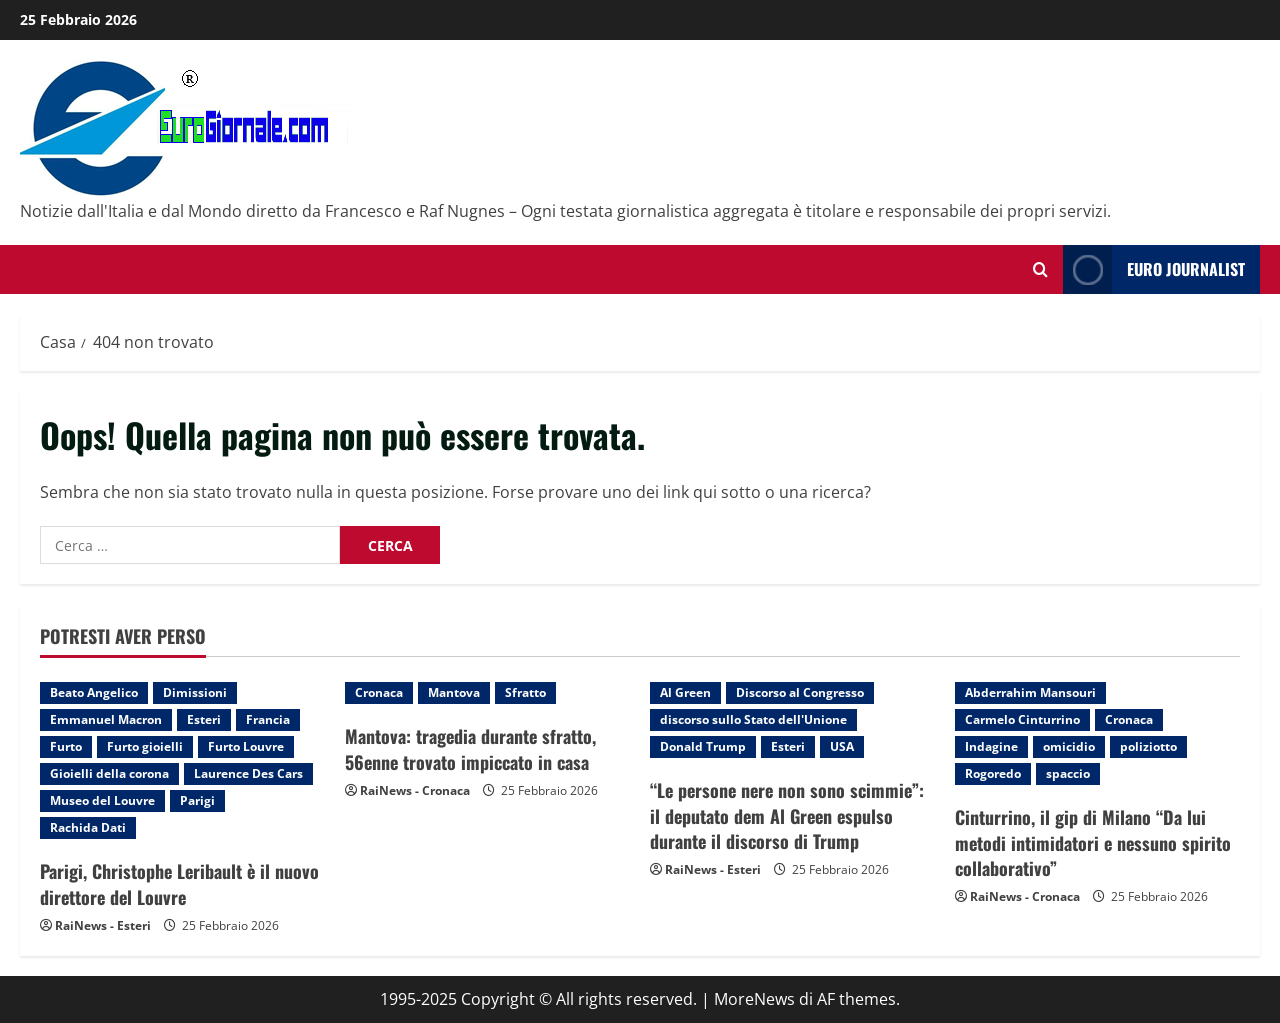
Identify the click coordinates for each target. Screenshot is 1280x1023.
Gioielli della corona (109, 773)
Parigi (197, 800)
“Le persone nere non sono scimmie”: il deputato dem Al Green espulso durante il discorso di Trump (787, 815)
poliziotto (1148, 746)
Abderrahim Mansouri (1030, 692)
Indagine (991, 746)
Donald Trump (703, 746)
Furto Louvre (246, 746)
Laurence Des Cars (248, 773)
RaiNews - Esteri (103, 925)
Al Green (685, 692)
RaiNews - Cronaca (415, 790)
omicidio (1069, 746)
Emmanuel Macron (106, 719)
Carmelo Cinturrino (1022, 719)
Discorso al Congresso (800, 692)
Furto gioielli (145, 746)
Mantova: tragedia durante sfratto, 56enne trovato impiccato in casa (470, 748)
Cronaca (379, 692)
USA (842, 746)
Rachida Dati (88, 827)
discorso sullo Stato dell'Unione (753, 719)
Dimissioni (195, 692)
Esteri (204, 719)
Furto (66, 746)
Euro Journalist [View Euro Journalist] (1154, 269)
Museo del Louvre (102, 800)
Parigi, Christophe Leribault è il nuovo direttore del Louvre (179, 883)
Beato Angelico (94, 692)
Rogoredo (993, 773)
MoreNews (754, 999)
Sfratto (525, 692)
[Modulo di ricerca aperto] (1040, 269)
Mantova (454, 692)
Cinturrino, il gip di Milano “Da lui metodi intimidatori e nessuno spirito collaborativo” (1093, 842)
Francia (268, 719)
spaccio (1068, 773)
